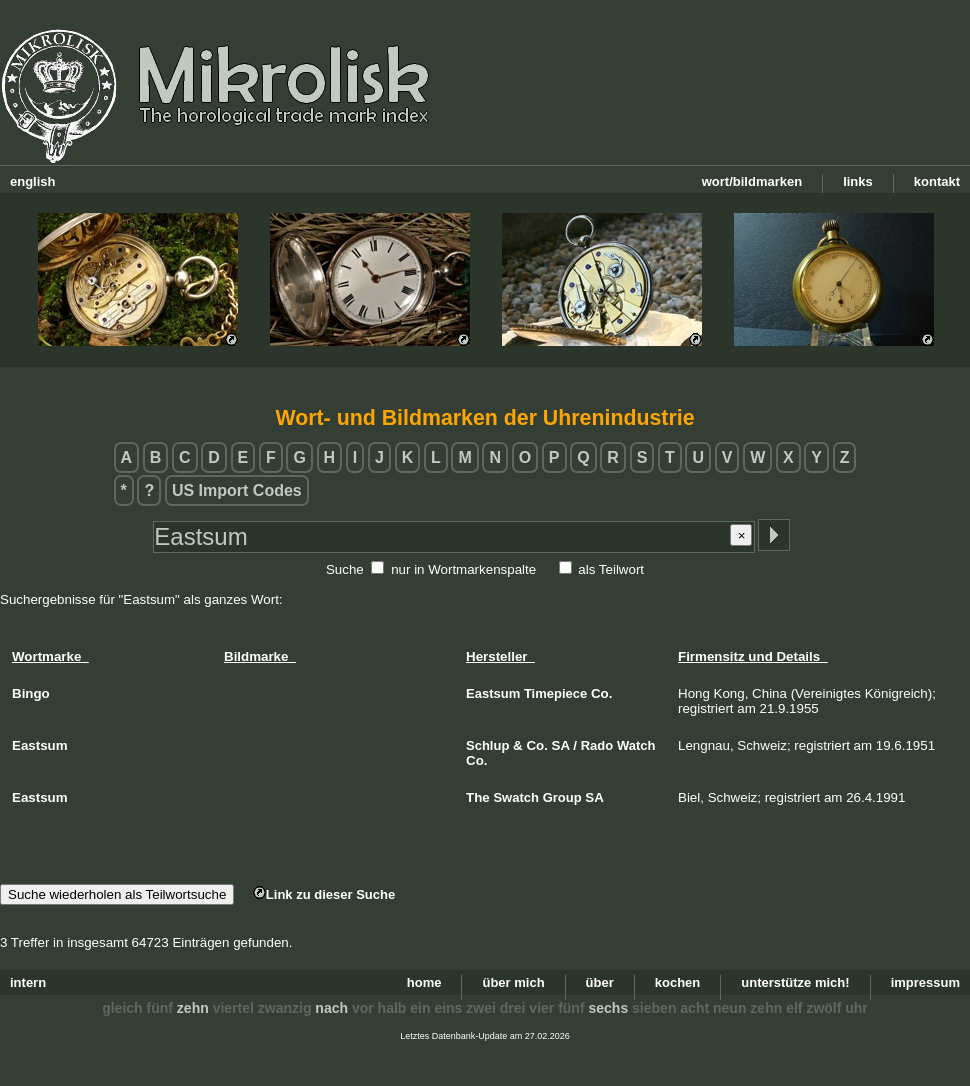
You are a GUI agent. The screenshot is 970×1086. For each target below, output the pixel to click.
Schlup (487, 745)
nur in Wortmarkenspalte (463, 569)
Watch (636, 745)
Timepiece (555, 693)
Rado (597, 745)
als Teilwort (611, 569)
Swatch (516, 797)
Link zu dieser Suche (324, 894)
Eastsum (493, 693)
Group (562, 797)
